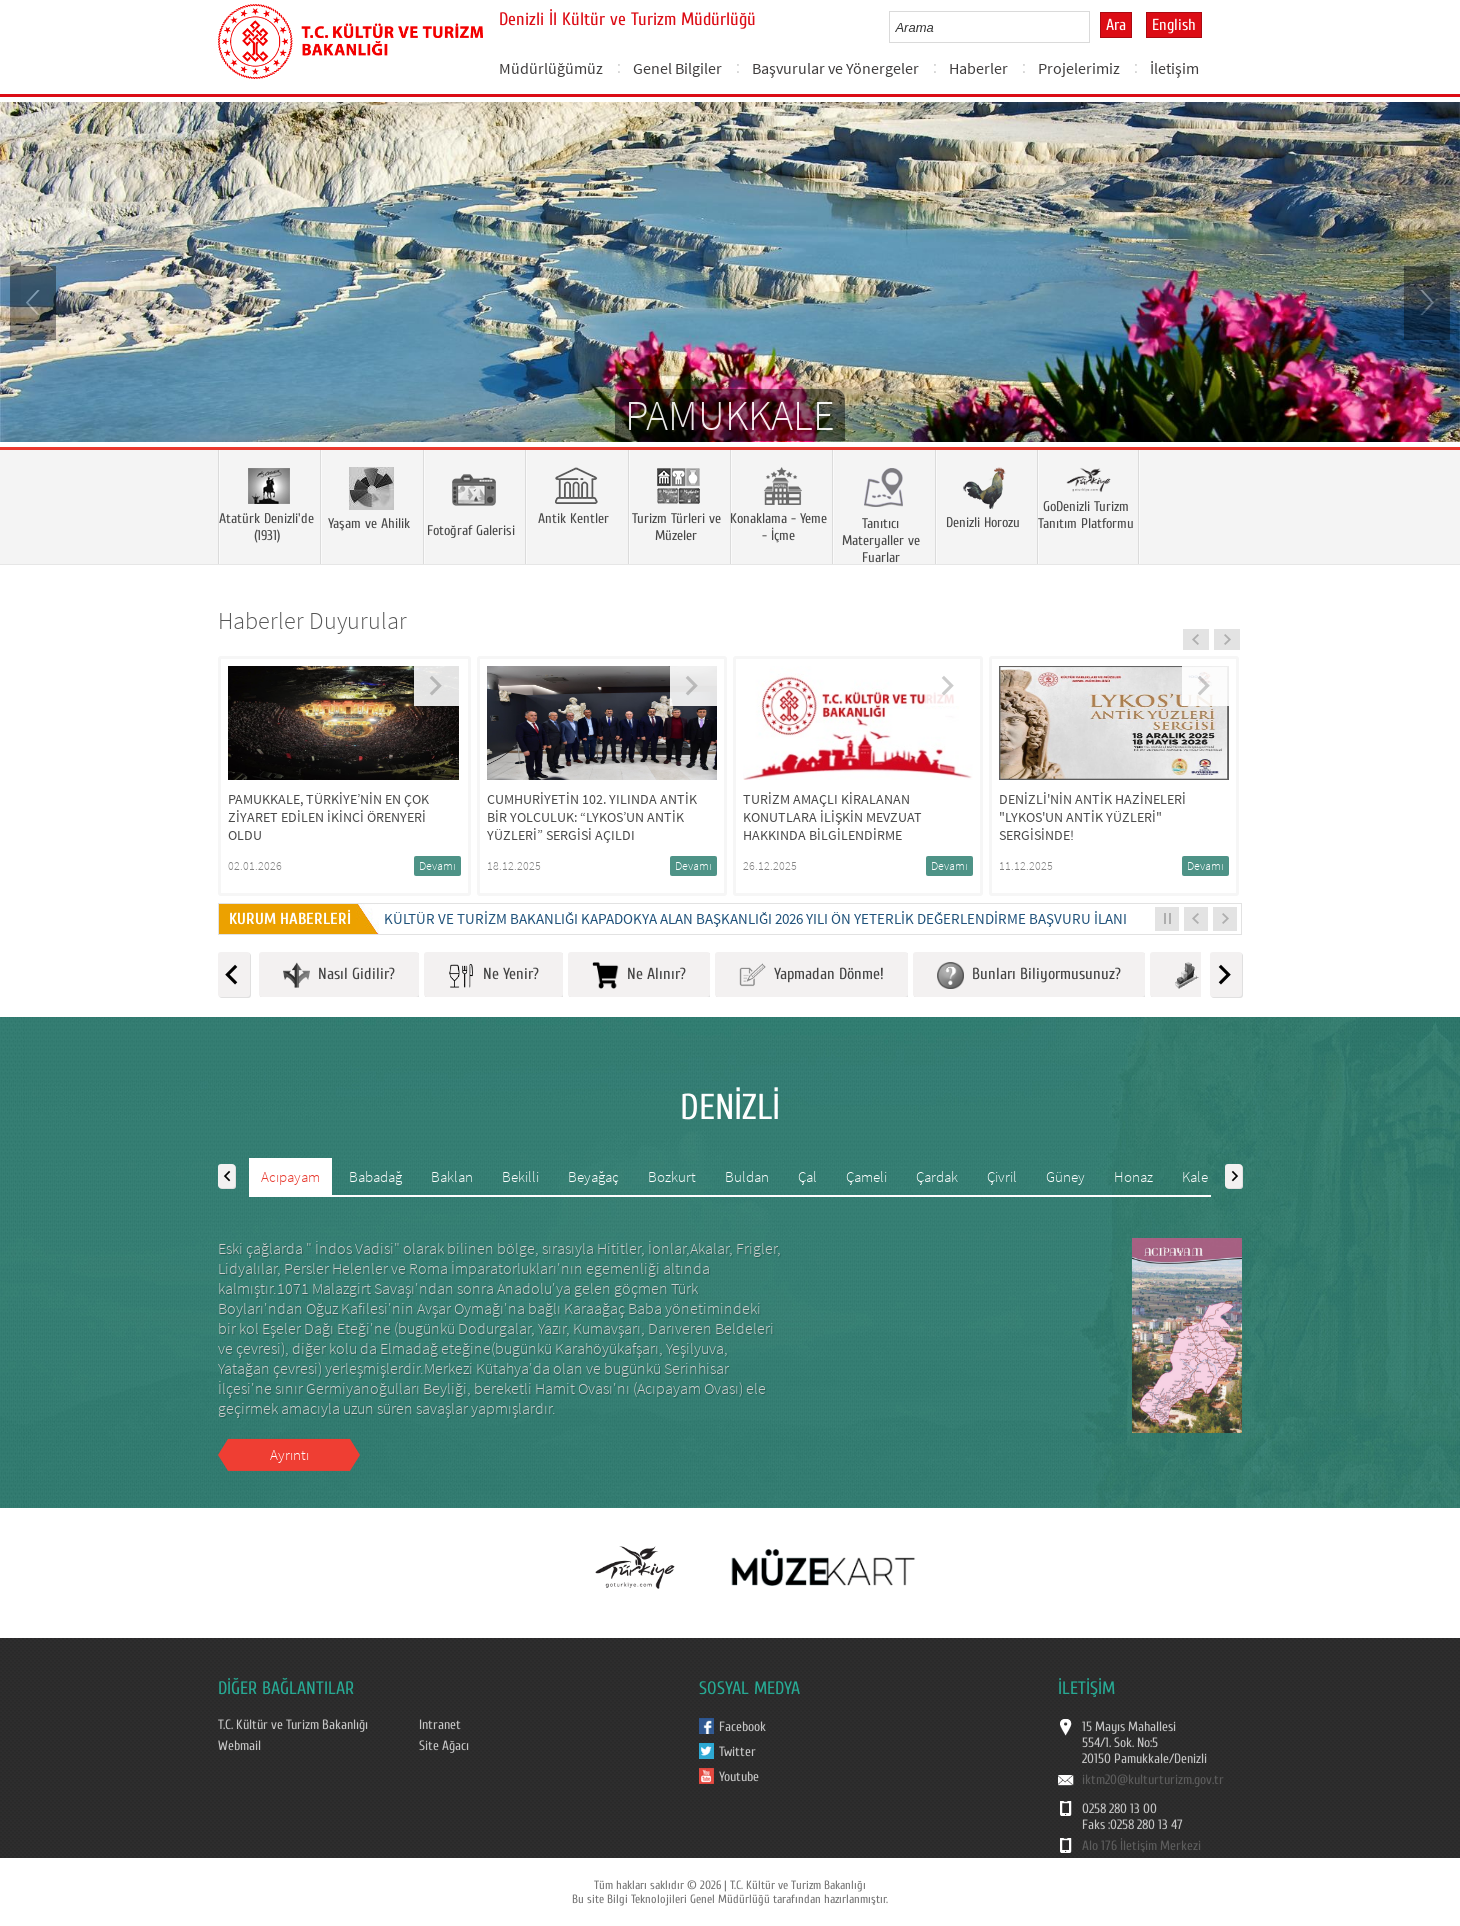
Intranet (440, 1725)
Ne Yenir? (493, 975)
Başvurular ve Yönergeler (835, 68)
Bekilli (520, 1176)
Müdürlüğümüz (551, 68)
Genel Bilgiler (677, 68)
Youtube (739, 1777)
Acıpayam (290, 1176)
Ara (1116, 25)
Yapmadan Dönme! (811, 975)
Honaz (1133, 1176)
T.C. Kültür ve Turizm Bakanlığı (293, 1725)
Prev (35, 301)
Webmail (239, 1746)
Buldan (747, 1176)
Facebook (742, 1727)
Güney (1065, 1176)
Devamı (437, 865)
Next (1425, 301)
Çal (807, 1176)
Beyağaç (593, 1176)
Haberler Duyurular (312, 620)
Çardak (937, 1176)
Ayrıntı (289, 1454)
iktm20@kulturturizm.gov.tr (1153, 1780)
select (1095, 27)
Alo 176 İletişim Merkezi (1141, 1846)
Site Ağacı (444, 1746)
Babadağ (375, 1176)
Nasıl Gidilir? (339, 975)
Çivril (1002, 1176)
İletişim (1174, 68)
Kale (1195, 1176)
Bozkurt (672, 1176)
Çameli (866, 1176)
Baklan (452, 1176)
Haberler (978, 68)
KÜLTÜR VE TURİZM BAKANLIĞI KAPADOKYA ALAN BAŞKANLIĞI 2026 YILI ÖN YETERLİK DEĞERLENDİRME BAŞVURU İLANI (755, 918)
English (1174, 25)
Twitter (737, 1752)
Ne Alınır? (639, 975)
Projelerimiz (1079, 68)
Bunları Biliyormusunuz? (1029, 975)
